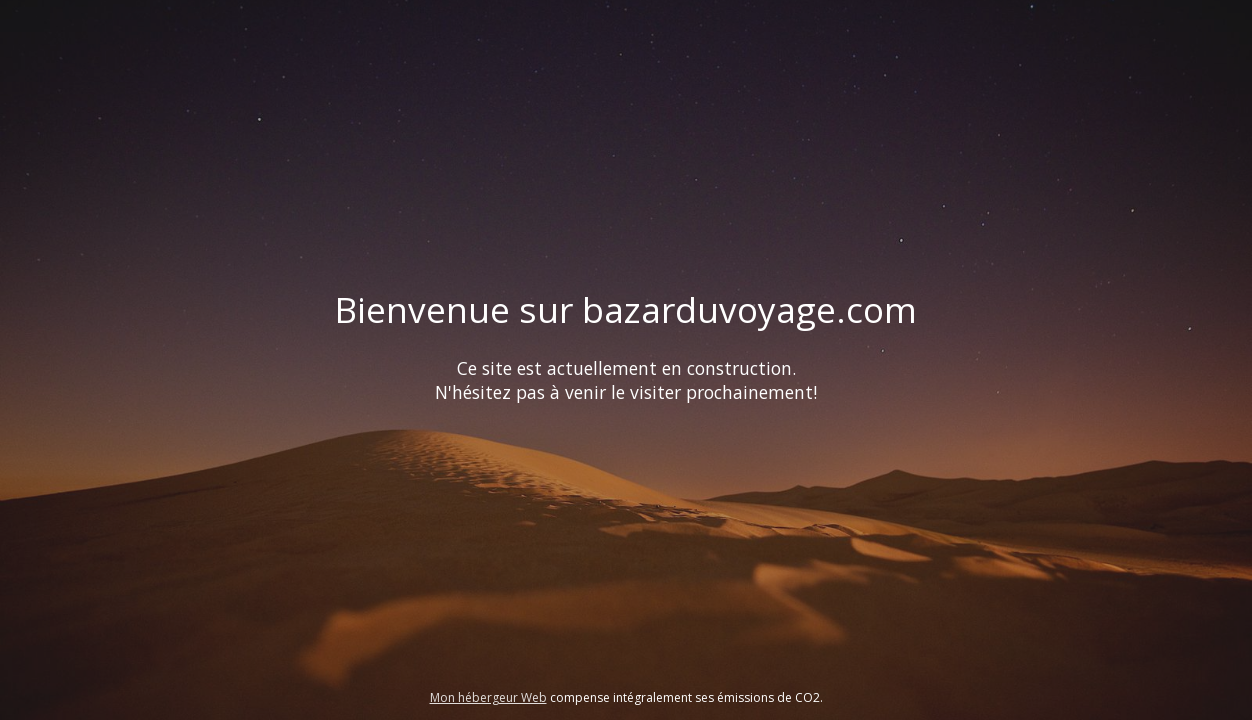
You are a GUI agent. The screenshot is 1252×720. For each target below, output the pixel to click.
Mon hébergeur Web (488, 697)
